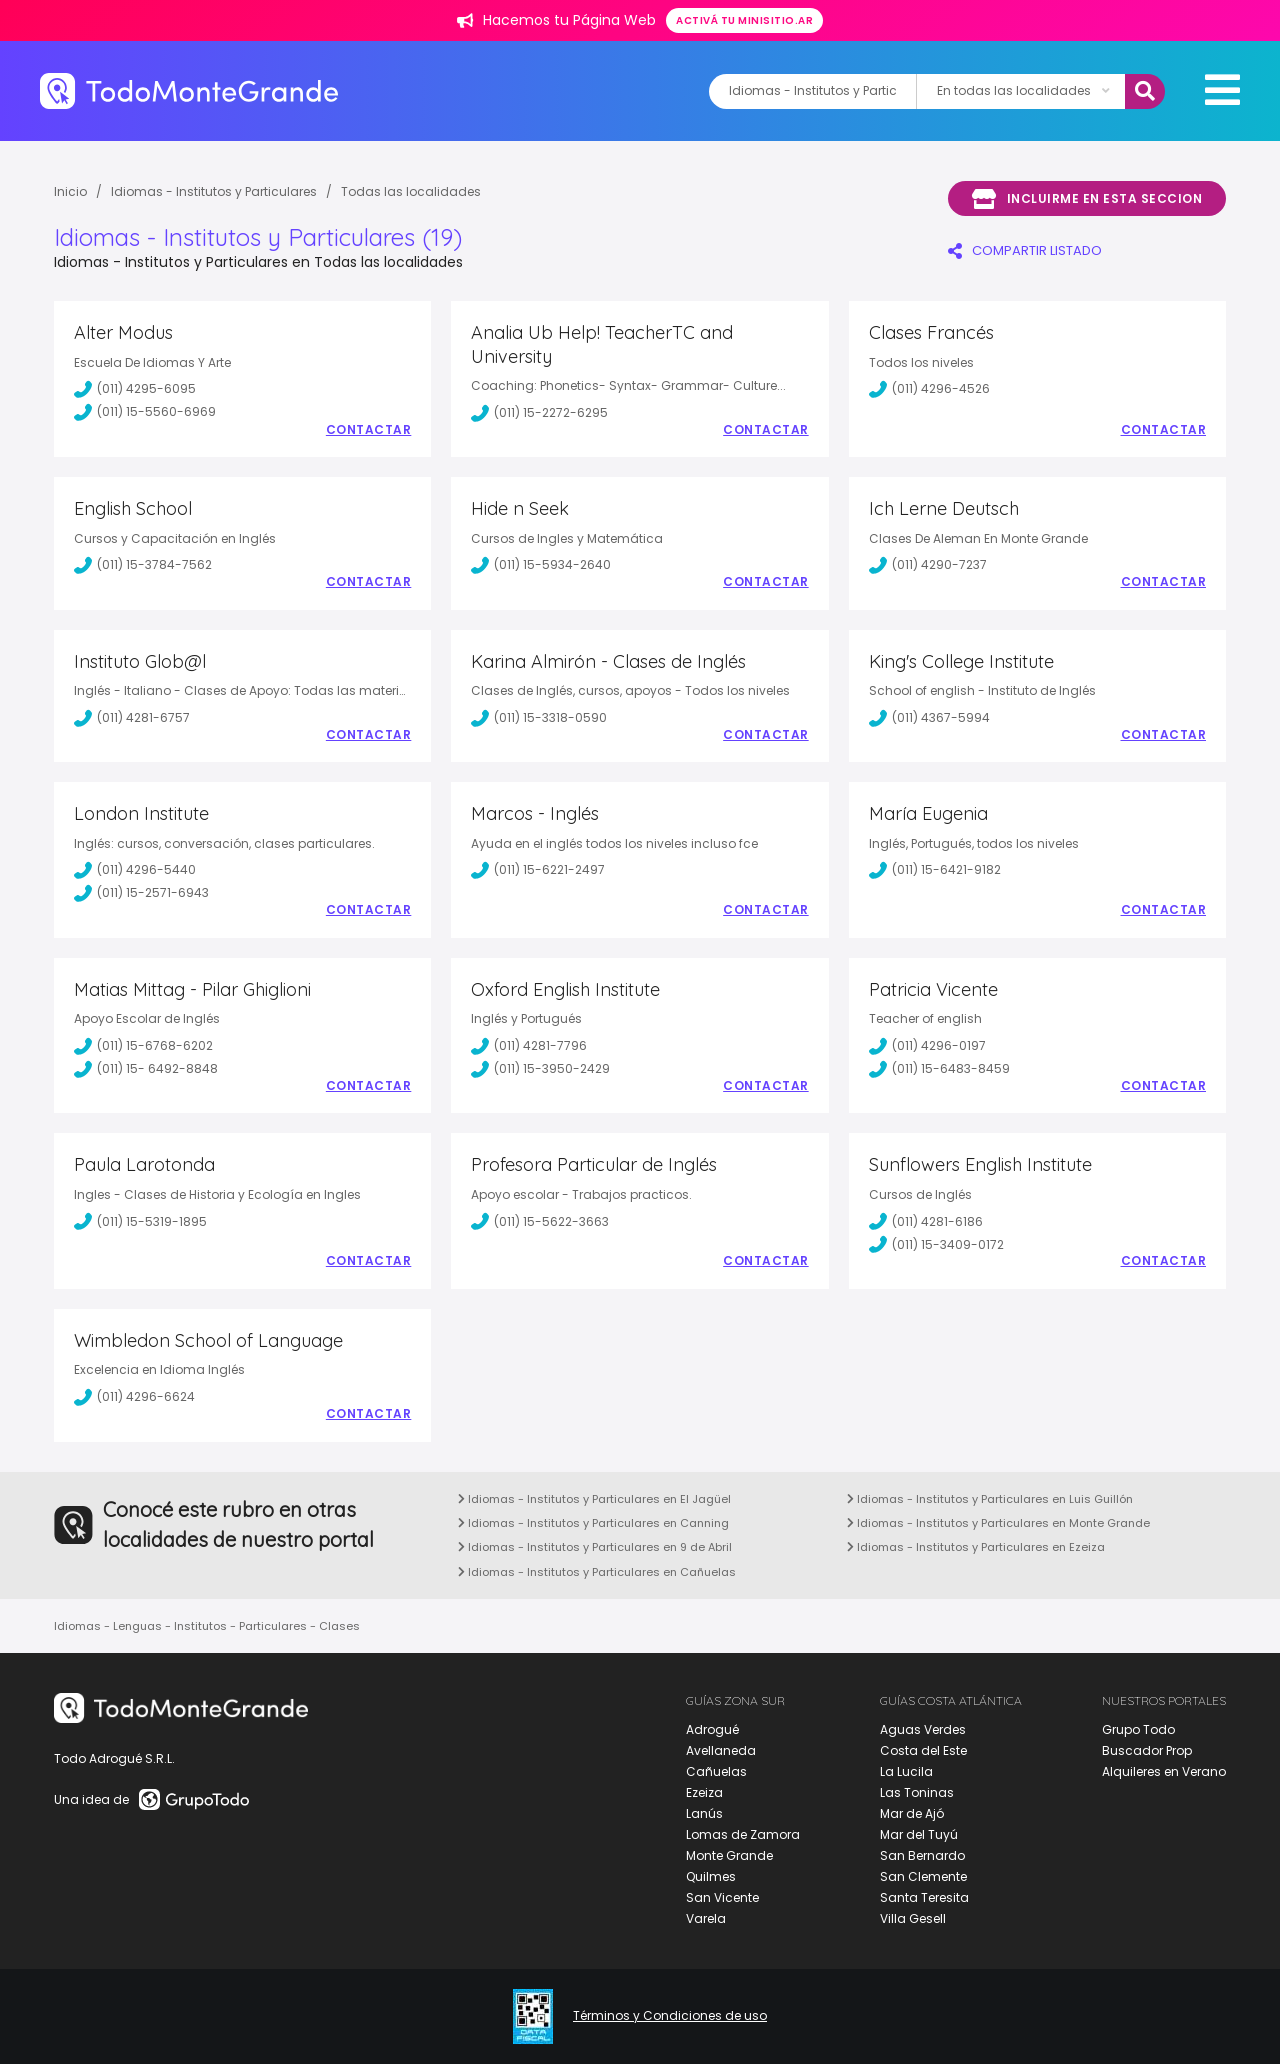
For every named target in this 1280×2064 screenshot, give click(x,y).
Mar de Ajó (912, 1813)
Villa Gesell (913, 1918)
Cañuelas (716, 1771)
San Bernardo (922, 1855)
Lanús (704, 1813)
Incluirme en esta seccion (1087, 199)
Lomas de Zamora (743, 1834)
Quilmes (711, 1876)
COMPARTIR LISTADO (1025, 250)
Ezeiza (704, 1792)
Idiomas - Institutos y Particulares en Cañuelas (597, 1572)
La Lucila (906, 1771)
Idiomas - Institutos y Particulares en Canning (593, 1523)
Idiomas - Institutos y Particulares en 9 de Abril (595, 1547)
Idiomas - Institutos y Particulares (214, 191)
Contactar (369, 430)
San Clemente (923, 1876)
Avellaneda (721, 1750)
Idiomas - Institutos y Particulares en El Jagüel (594, 1499)
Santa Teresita (924, 1897)
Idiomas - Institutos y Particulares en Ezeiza (976, 1547)
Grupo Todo (1138, 1729)
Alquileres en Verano (1164, 1771)
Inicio (70, 191)
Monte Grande (729, 1855)
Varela (706, 1918)
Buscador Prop (1147, 1750)
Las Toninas (917, 1792)
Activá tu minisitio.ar (744, 20)
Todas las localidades (411, 191)
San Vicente (722, 1897)
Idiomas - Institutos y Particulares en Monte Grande (998, 1523)
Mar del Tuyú (919, 1834)
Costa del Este (923, 1750)
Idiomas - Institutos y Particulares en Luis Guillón (990, 1499)
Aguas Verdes (923, 1729)
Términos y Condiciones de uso (670, 2016)
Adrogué (712, 1729)
